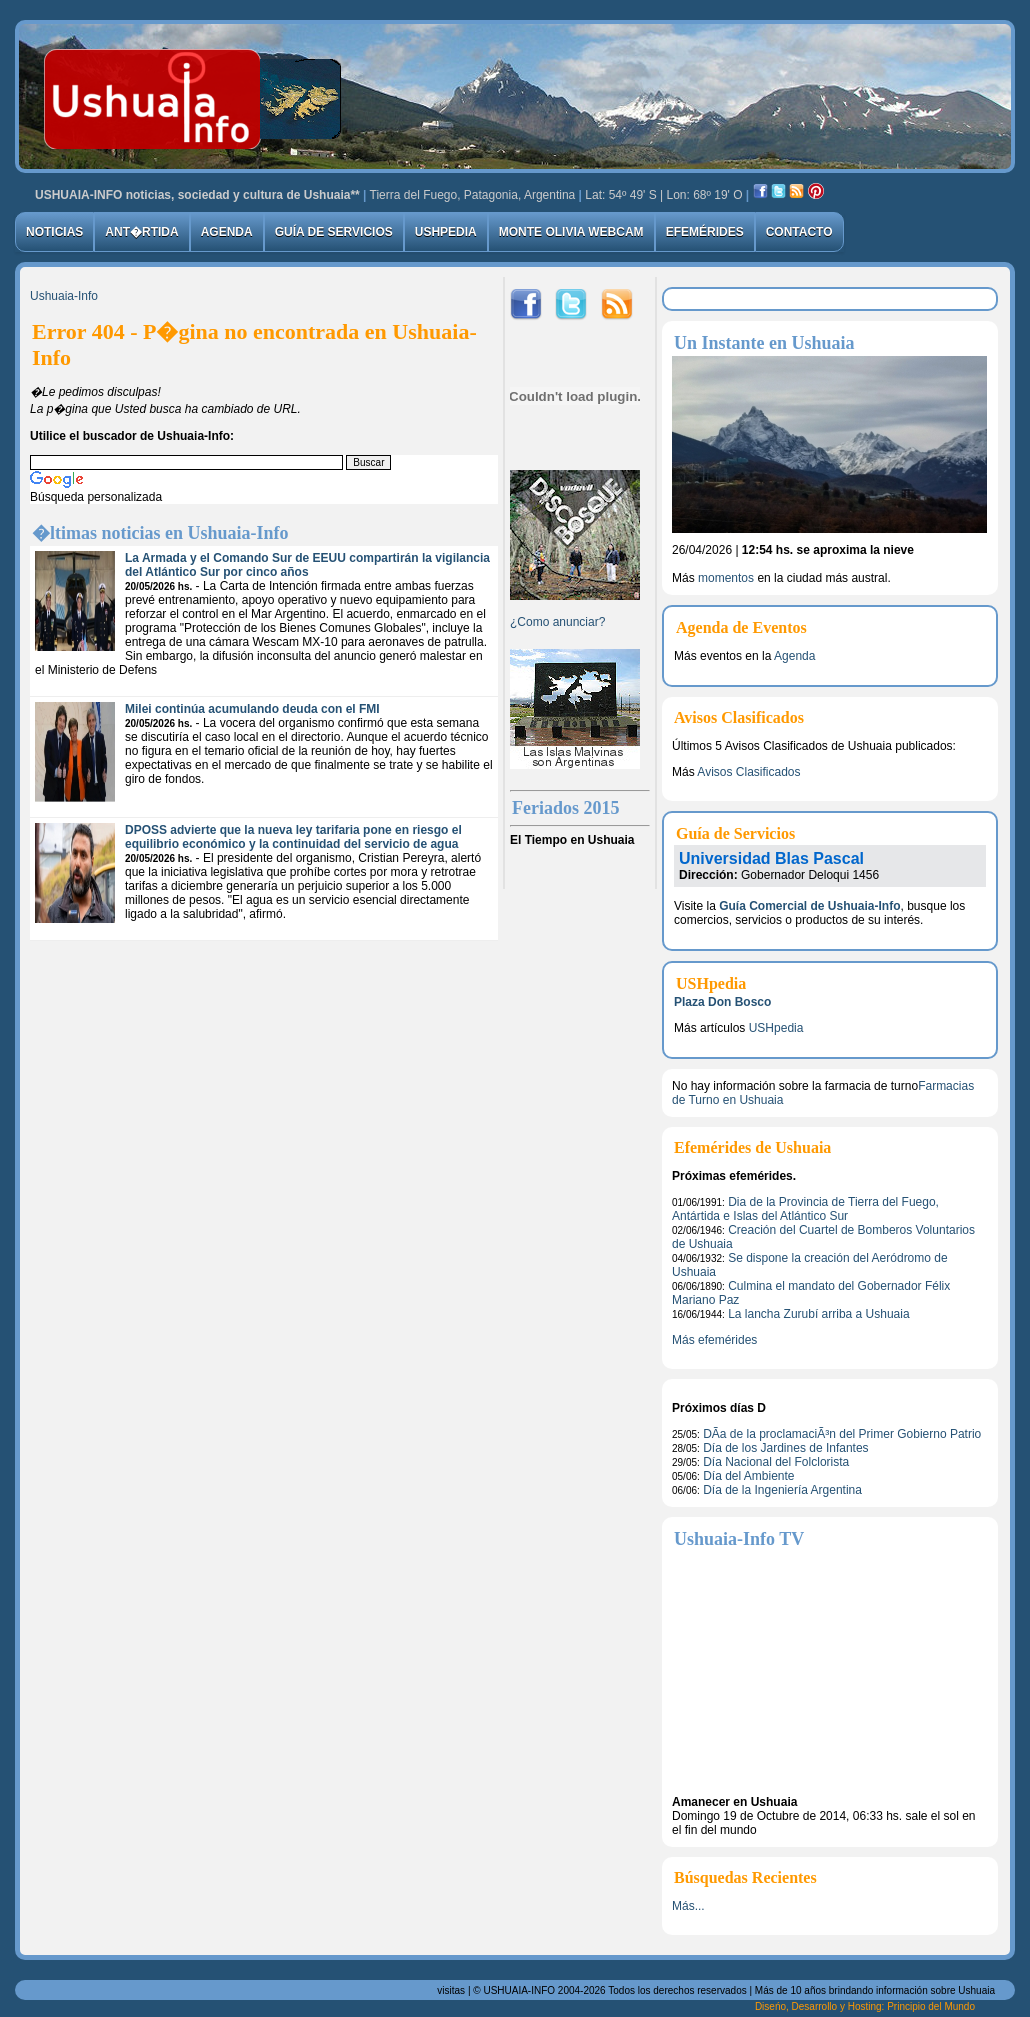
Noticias (54, 232)
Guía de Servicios (334, 232)
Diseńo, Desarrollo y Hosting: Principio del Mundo (865, 2006)
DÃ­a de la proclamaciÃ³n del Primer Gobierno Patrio (842, 1434)
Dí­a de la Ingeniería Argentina (782, 1490)
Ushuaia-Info (64, 296)
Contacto (799, 232)
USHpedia (446, 232)
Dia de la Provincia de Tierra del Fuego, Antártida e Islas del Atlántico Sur (805, 1209)
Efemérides (705, 232)
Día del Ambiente (748, 1476)
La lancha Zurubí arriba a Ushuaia (818, 1314)
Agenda (227, 232)
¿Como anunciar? (557, 622)
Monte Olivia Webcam (571, 232)
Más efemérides (714, 1340)
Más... (688, 1906)
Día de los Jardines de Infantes (785, 1448)
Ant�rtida (141, 232)
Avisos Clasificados (748, 772)
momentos (726, 578)
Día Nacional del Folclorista (776, 1462)
